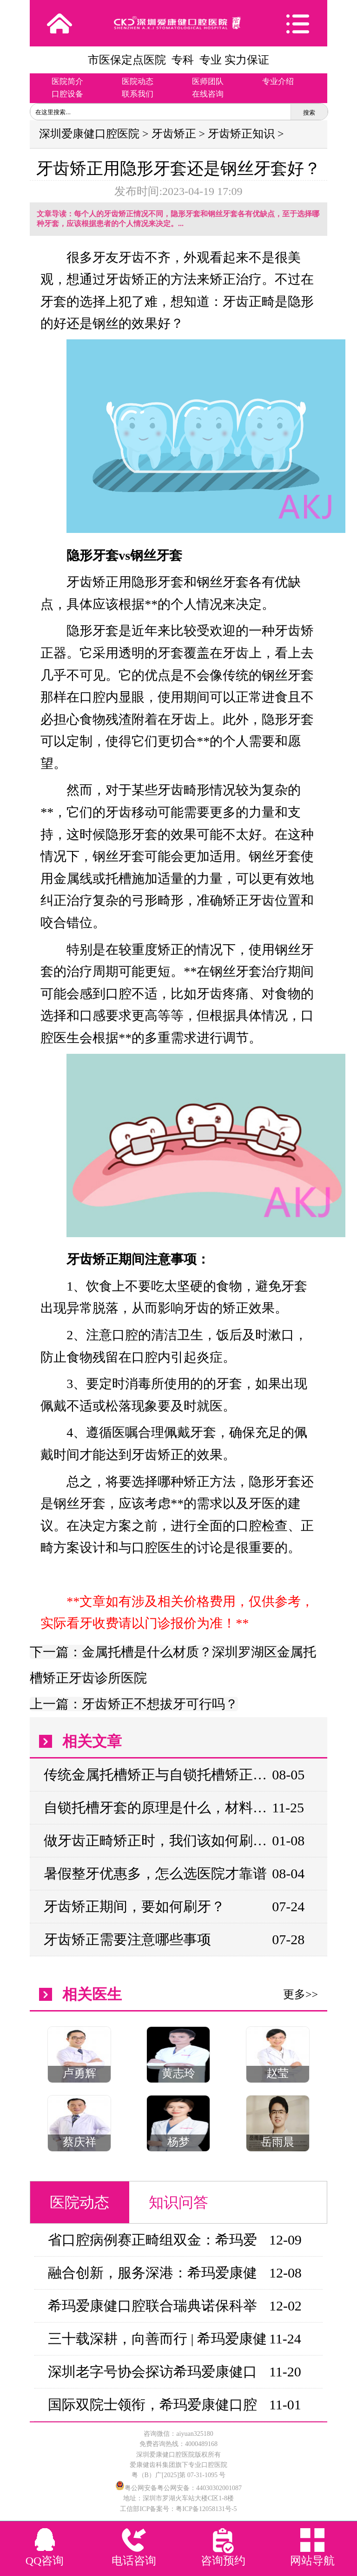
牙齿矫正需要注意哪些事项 (127, 1939)
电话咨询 (134, 2561)
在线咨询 (208, 94)
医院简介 (67, 81)
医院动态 (137, 81)
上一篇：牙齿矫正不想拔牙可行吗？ (134, 1704)
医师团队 (208, 81)
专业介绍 (278, 81)
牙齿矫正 (174, 134)
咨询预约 (223, 2561)
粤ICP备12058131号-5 (206, 2508)
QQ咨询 (45, 2561)
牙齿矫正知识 (241, 134)
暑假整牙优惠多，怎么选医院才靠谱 (155, 1873)
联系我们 (137, 94)
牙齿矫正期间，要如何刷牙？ (134, 1906)
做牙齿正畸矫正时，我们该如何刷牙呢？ (157, 1840)
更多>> (300, 1994)
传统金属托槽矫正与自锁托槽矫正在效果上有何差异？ (157, 1774)
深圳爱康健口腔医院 (89, 134)
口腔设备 (67, 94)
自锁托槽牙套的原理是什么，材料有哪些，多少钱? (157, 1807)
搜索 (309, 112)
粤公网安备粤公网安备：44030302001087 (183, 2488)
